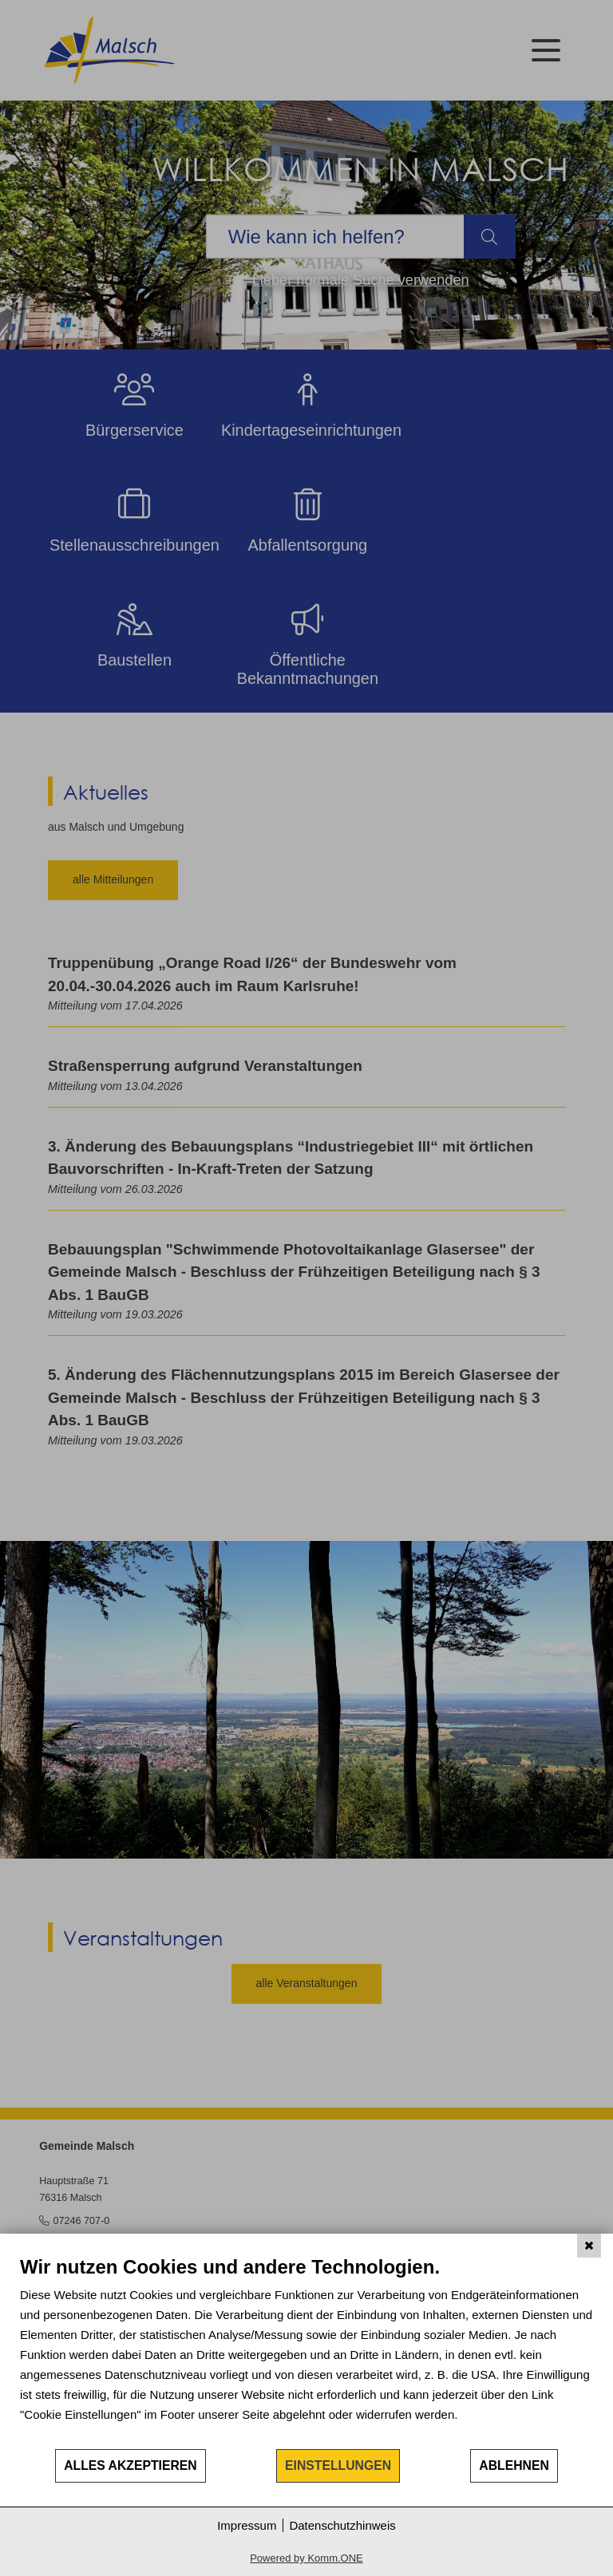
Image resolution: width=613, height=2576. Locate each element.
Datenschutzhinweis (342, 2525)
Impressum (246, 2525)
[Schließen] (589, 2246)
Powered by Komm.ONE (306, 2558)
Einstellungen (338, 2465)
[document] (306, 2351)
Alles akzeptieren (130, 2465)
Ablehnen (514, 2465)
